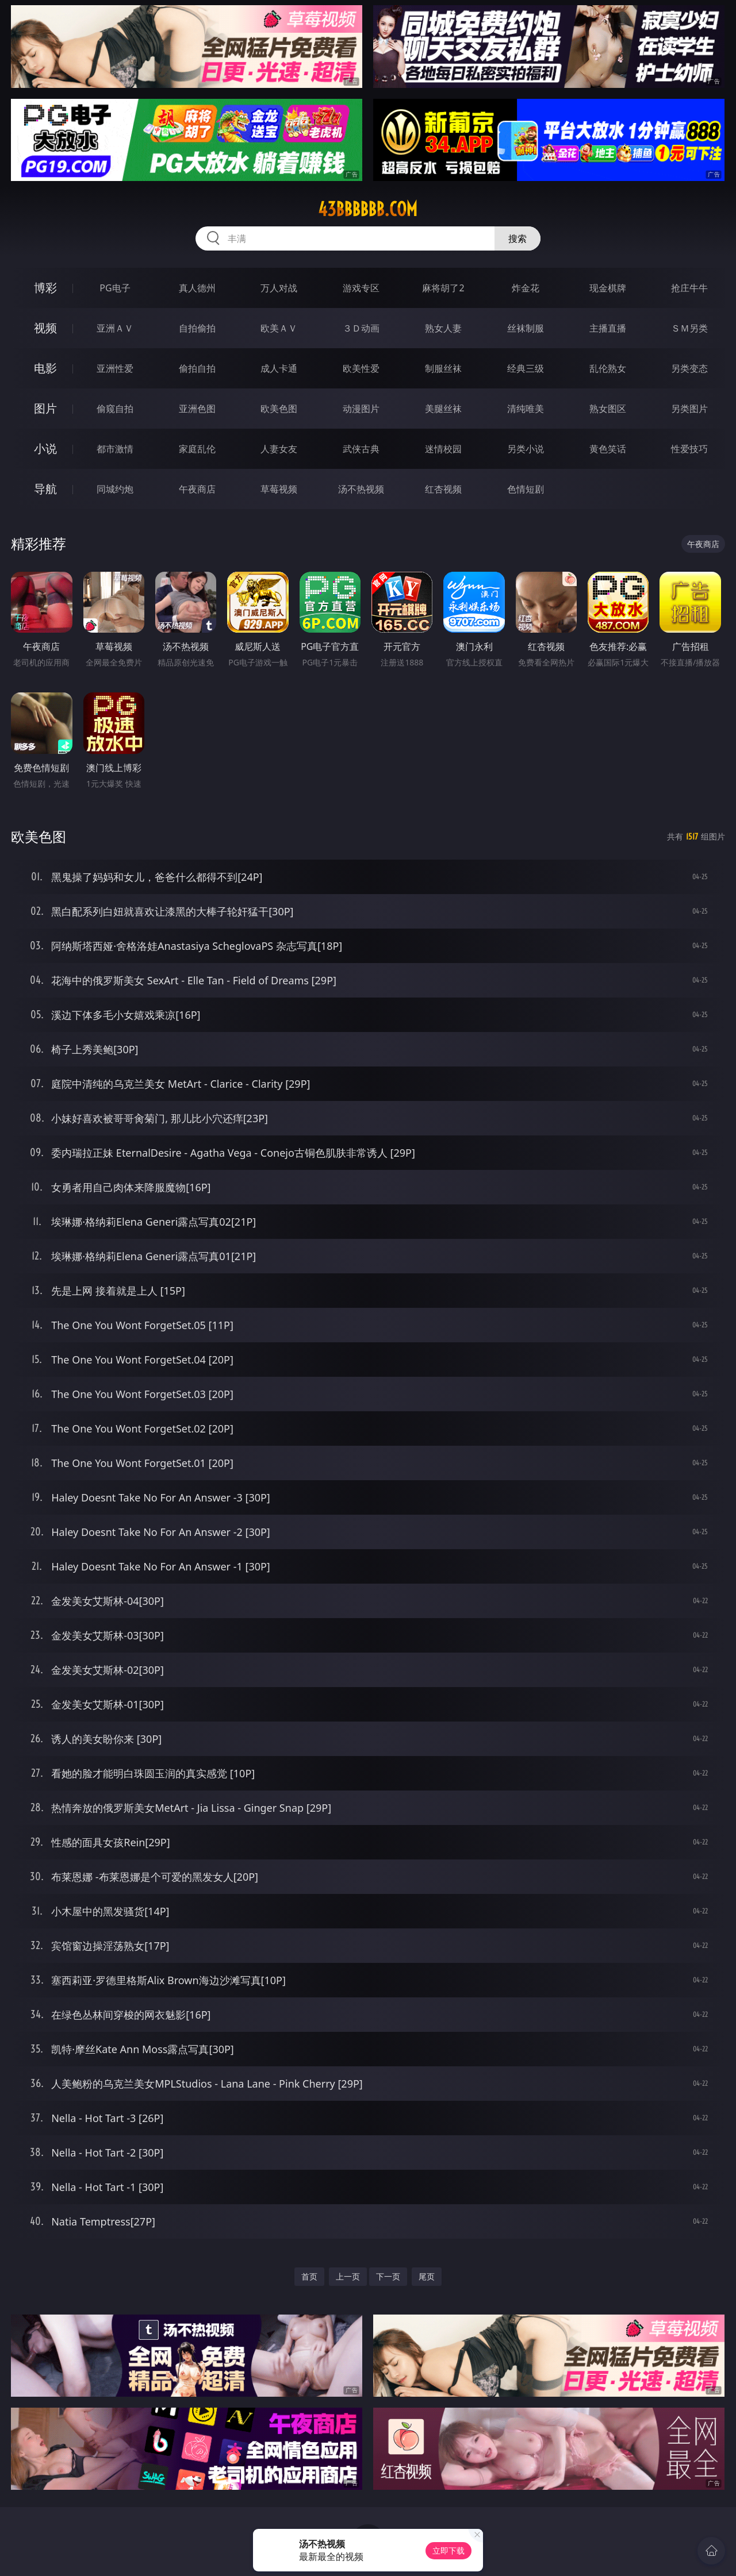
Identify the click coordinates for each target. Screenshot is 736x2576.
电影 (45, 368)
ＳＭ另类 (689, 328)
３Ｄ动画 (361, 328)
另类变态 (689, 368)
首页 (309, 2276)
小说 (45, 448)
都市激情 (115, 448)
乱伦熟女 (607, 368)
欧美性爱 (361, 368)
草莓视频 (278, 489)
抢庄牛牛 (689, 288)
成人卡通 (278, 368)
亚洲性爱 (115, 368)
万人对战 (278, 288)
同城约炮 (115, 489)
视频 (45, 328)
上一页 (348, 2276)
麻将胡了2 (443, 288)
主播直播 (607, 328)
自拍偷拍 (197, 328)
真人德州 (197, 288)
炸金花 (525, 288)
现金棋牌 (607, 288)
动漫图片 (361, 408)
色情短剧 (525, 489)
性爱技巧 (689, 448)
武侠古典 (361, 448)
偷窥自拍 (115, 408)
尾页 (427, 2276)
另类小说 (525, 448)
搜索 (517, 238)
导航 (45, 488)
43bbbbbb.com (367, 209)
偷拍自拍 (197, 368)
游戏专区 (361, 288)
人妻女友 (278, 448)
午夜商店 (197, 489)
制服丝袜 (443, 368)
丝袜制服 (525, 328)
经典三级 (525, 368)
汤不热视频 (361, 489)
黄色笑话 (607, 448)
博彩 (45, 287)
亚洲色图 (197, 408)
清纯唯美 (525, 408)
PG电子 (114, 288)
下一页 (388, 2276)
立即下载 (448, 2550)
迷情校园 (443, 448)
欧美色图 (278, 408)
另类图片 (689, 408)
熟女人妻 (443, 328)
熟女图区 (607, 408)
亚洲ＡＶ (115, 328)
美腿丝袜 (443, 408)
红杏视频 (443, 489)
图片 (45, 408)
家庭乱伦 (197, 448)
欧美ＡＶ (278, 328)
